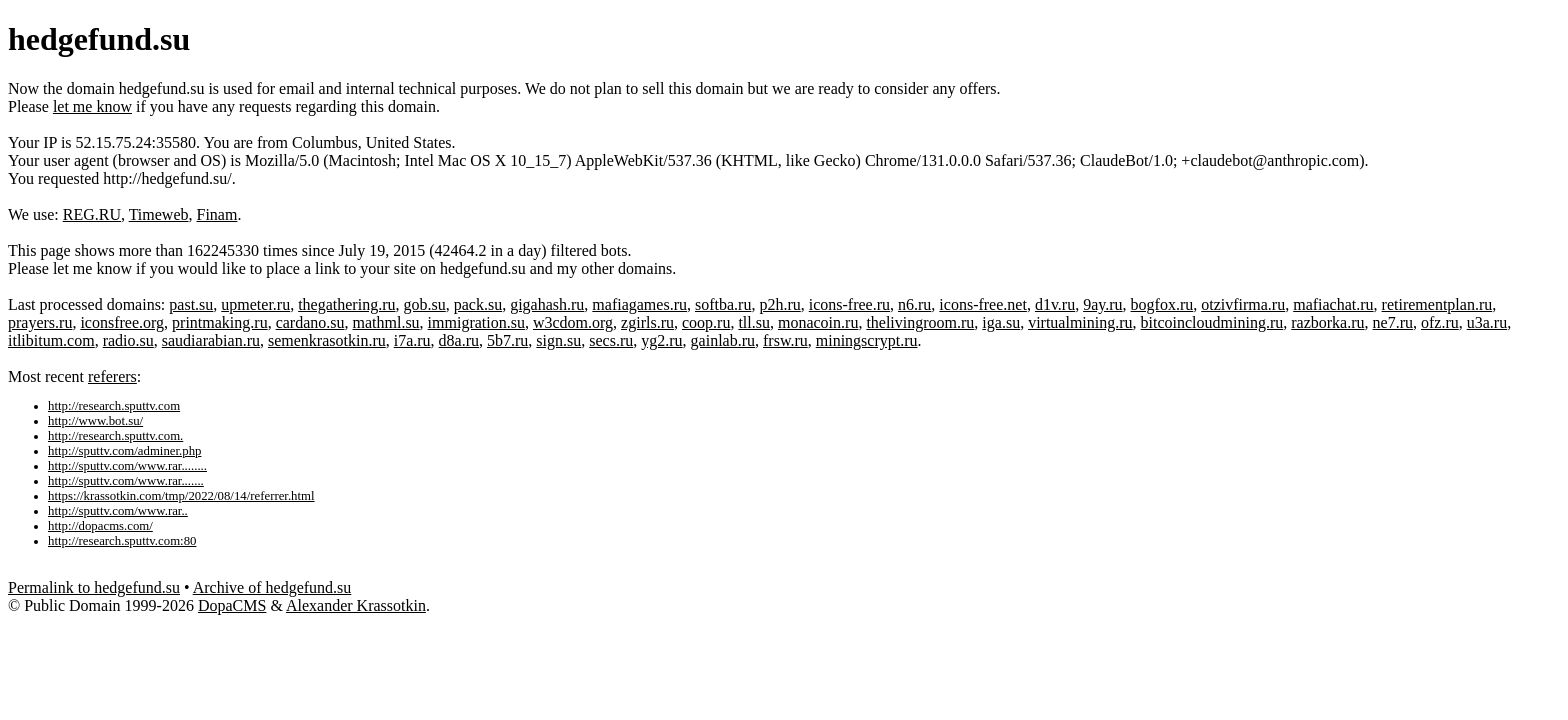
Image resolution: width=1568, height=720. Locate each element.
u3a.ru (1487, 322)
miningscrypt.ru (867, 340)
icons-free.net (983, 304)
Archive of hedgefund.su (272, 587)
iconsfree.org (122, 322)
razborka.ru (1327, 322)
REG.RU (92, 214)
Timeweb (159, 214)
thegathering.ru (346, 304)
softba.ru (723, 304)
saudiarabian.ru (211, 340)
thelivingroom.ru (920, 322)
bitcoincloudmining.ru (1212, 322)
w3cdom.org (573, 322)
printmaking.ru (220, 322)
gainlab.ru (723, 340)
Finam (217, 214)
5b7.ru (507, 340)
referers (112, 376)
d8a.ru (459, 340)
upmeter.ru (255, 304)
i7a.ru (412, 340)
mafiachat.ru (1333, 304)
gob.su (424, 304)
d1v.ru (1055, 304)
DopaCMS (232, 605)
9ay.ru (1102, 304)
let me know (92, 106)
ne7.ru (1393, 322)
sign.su (558, 340)
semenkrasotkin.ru (327, 340)
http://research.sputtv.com (114, 406)
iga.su (1001, 322)
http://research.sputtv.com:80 (122, 541)
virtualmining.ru (1080, 322)
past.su (191, 304)
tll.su (754, 322)
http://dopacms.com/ (100, 526)
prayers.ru (40, 322)
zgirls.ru (647, 322)
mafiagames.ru (639, 304)
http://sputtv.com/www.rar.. (118, 511)
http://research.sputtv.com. (115, 436)
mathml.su (386, 322)
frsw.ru (785, 340)
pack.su (478, 304)
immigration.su (476, 322)
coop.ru (706, 322)
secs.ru (611, 340)
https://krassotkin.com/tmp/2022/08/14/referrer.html (181, 496)
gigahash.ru (547, 304)
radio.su (128, 340)
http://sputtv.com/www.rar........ (127, 466)
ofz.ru (1440, 322)
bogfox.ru (1162, 304)
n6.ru (914, 304)
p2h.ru (779, 304)
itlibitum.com (51, 340)
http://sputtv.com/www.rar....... (126, 481)
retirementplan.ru (1437, 304)
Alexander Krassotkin (356, 605)
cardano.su (310, 322)
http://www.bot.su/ (95, 421)
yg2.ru (661, 340)
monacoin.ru (818, 322)
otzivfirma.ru (1243, 304)
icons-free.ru (849, 304)
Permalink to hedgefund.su (94, 587)
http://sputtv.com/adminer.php (124, 451)
